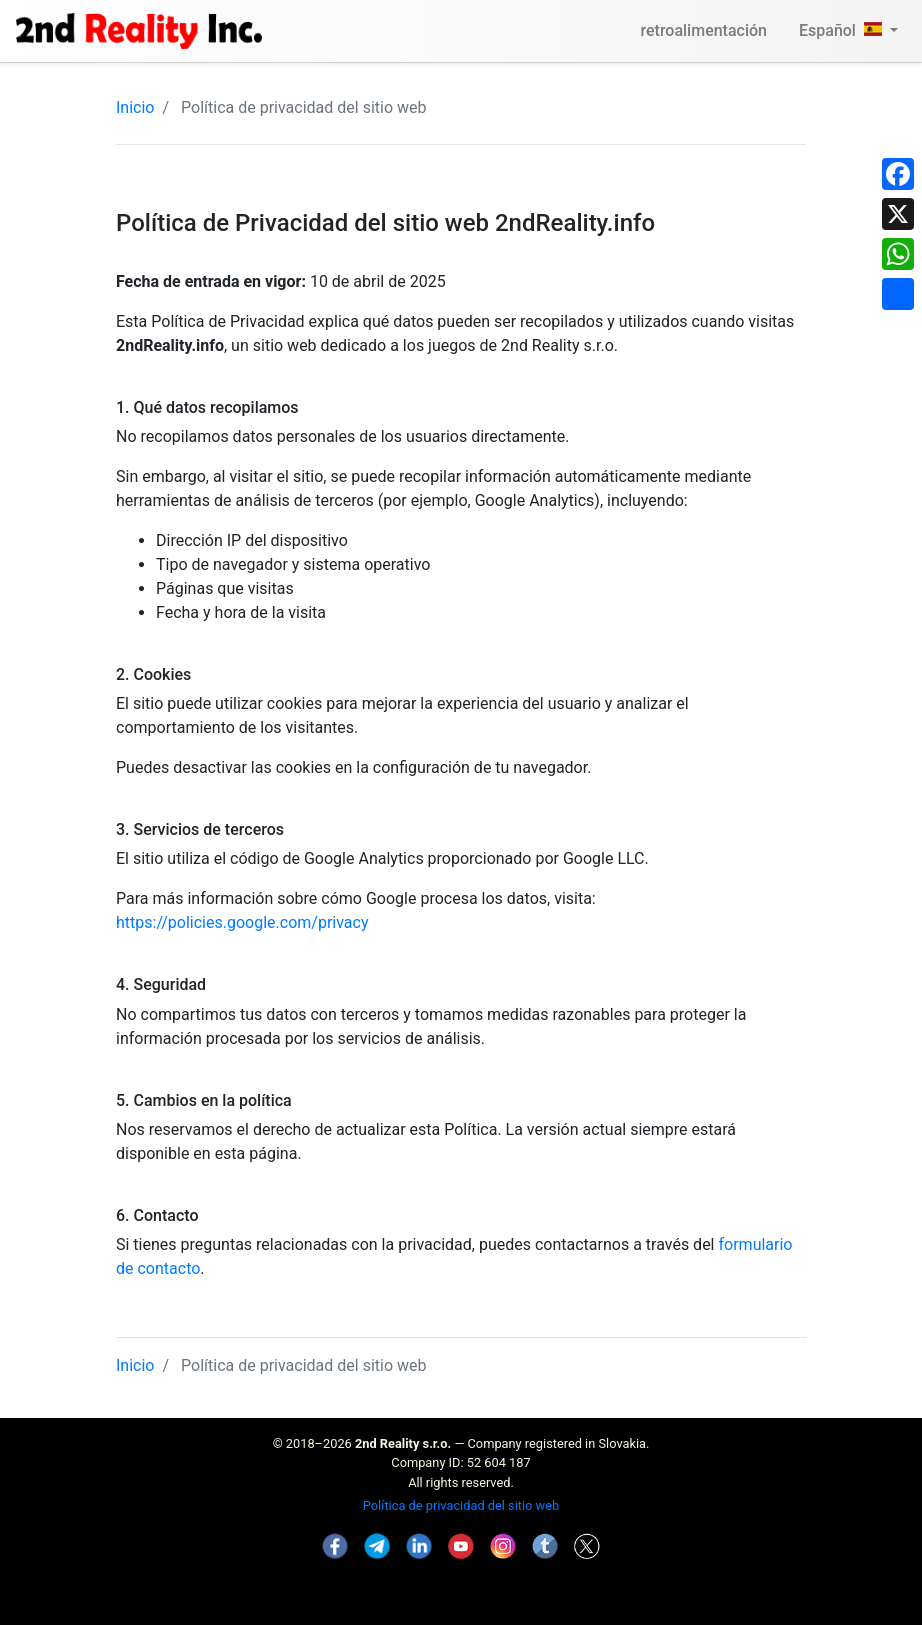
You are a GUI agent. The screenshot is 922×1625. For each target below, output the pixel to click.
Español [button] (842, 30)
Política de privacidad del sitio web (461, 1505)
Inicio (135, 107)
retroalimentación (703, 30)
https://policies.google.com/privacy (242, 922)
